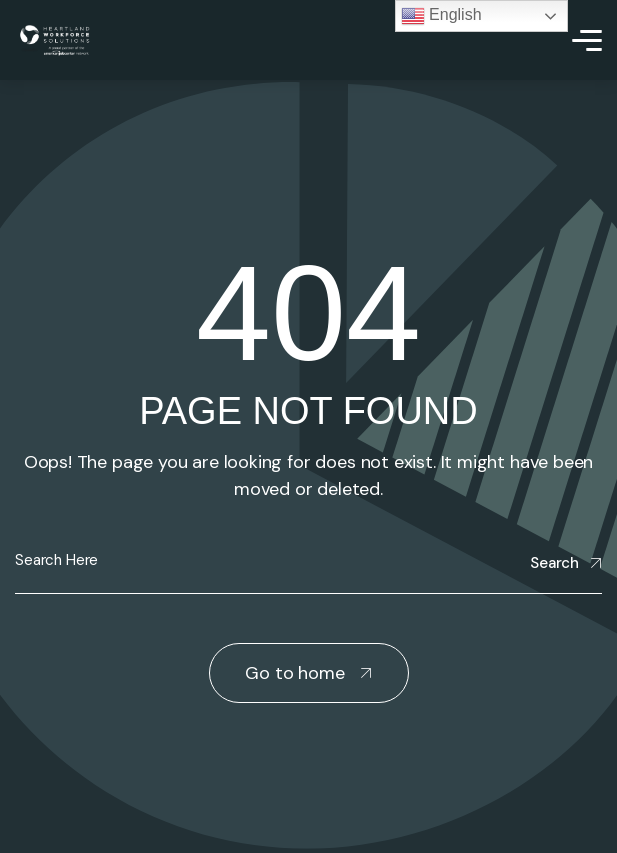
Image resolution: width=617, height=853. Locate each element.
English (441, 16)
